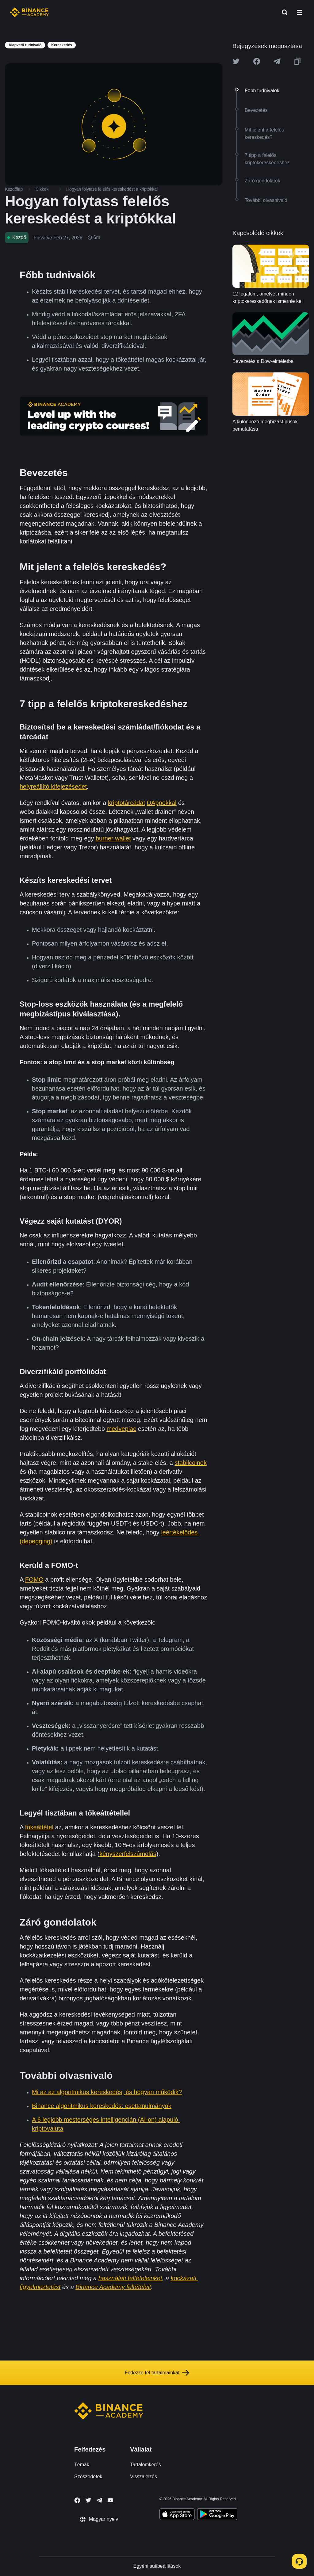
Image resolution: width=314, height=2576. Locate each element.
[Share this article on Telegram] (277, 61)
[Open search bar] (282, 12)
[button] (299, 12)
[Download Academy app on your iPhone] (177, 2515)
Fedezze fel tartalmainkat (157, 2373)
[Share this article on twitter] (236, 61)
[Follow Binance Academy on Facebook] (77, 2500)
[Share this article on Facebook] (256, 61)
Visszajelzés (143, 2476)
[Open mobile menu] (299, 12)
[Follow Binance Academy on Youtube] (110, 2500)
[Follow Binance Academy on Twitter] (88, 2500)
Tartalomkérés (145, 2464)
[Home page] (29, 12)
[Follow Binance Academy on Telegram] (99, 2500)
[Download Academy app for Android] (217, 2515)
